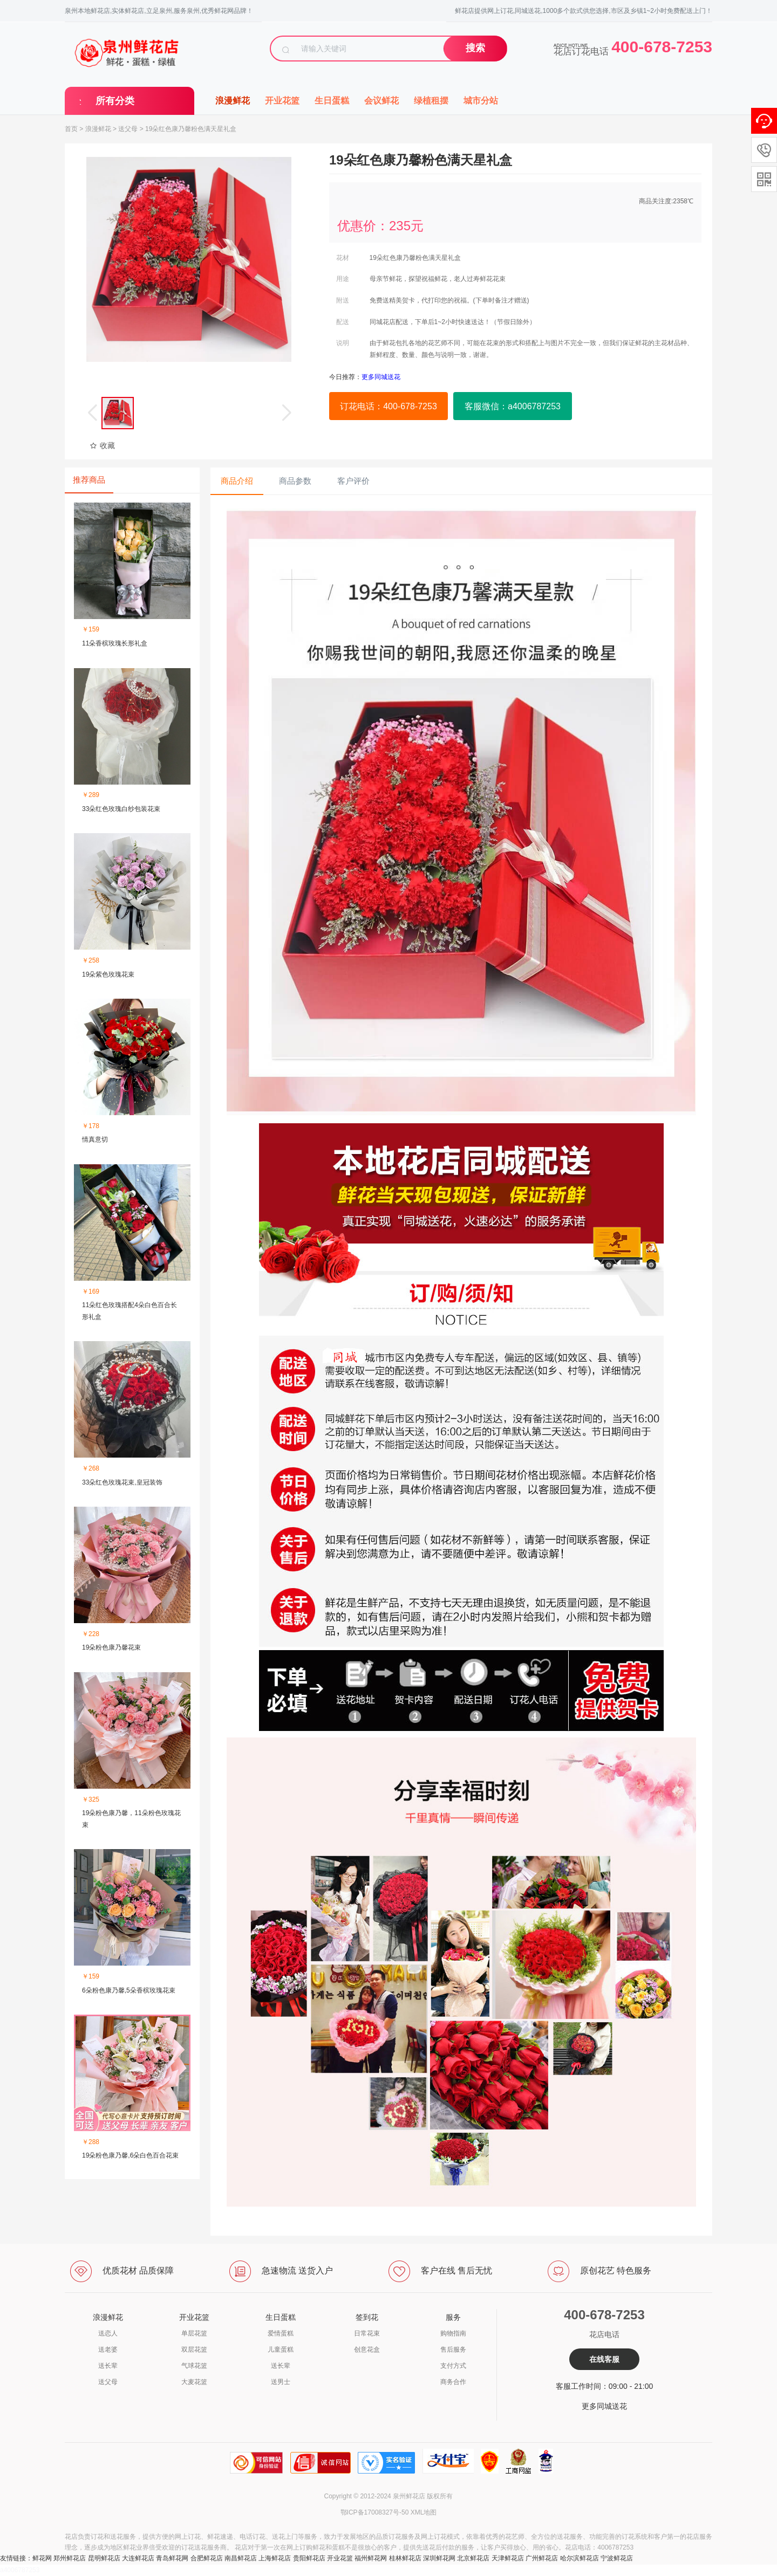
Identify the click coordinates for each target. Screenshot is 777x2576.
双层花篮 (194, 2349)
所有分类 (115, 100)
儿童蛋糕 (281, 2349)
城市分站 (481, 100)
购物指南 (453, 2333)
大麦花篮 (194, 2382)
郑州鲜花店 (69, 2558)
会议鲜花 (381, 100)
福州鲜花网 (371, 2558)
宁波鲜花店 (617, 2558)
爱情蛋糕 (281, 2333)
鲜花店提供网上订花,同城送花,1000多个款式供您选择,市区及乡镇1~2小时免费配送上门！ (583, 11)
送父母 (128, 129)
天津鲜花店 (508, 2558)
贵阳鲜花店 (309, 2558)
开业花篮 (282, 100)
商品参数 (295, 480)
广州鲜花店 (542, 2558)
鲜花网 (42, 2558)
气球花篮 (194, 2365)
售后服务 (453, 2349)
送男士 (280, 2382)
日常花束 (367, 2333)
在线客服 (604, 2359)
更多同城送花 (604, 2406)
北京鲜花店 (473, 2558)
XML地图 (424, 2512)
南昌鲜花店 (240, 2558)
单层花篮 (194, 2333)
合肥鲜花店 (206, 2558)
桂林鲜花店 (405, 2558)
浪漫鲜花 (232, 100)
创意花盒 (367, 2349)
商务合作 (453, 2382)
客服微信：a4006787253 (513, 406)
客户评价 (353, 480)
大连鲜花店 (138, 2558)
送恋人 (108, 2333)
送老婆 (108, 2349)
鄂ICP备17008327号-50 (374, 2512)
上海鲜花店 (274, 2558)
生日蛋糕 (332, 100)
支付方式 (453, 2365)
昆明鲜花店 (104, 2558)
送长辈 (108, 2365)
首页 (71, 129)
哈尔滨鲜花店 (579, 2558)
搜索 (475, 48)
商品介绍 (237, 480)
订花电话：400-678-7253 (388, 406)
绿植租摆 (431, 100)
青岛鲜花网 (172, 2558)
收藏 (102, 445)
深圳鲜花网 (439, 2558)
